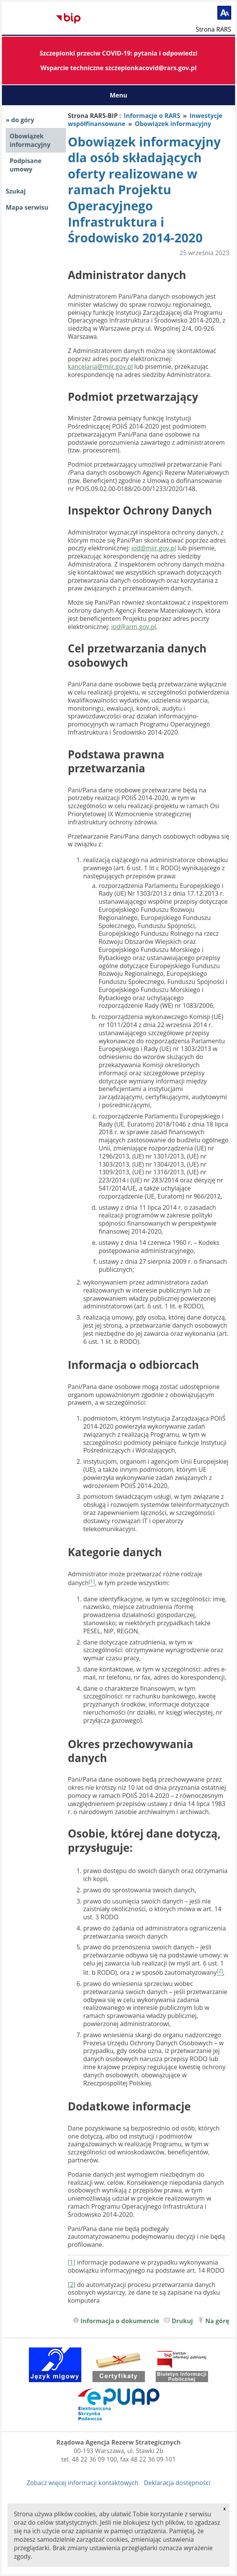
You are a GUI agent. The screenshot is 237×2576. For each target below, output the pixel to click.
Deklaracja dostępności (177, 2482)
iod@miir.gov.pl (153, 548)
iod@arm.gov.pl (133, 626)
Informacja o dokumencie (120, 2321)
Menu (119, 95)
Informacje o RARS (152, 115)
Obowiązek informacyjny (30, 140)
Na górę (217, 2321)
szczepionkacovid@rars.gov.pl (151, 68)
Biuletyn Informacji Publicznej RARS (31, 19)
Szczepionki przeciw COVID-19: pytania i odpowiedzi (119, 53)
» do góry (20, 120)
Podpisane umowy (26, 164)
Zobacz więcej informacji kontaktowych (82, 2482)
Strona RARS (213, 29)
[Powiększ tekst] (224, 13)
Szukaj (16, 191)
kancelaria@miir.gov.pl (100, 366)
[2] (72, 2284)
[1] (72, 2262)
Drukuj (182, 2321)
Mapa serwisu (27, 207)
